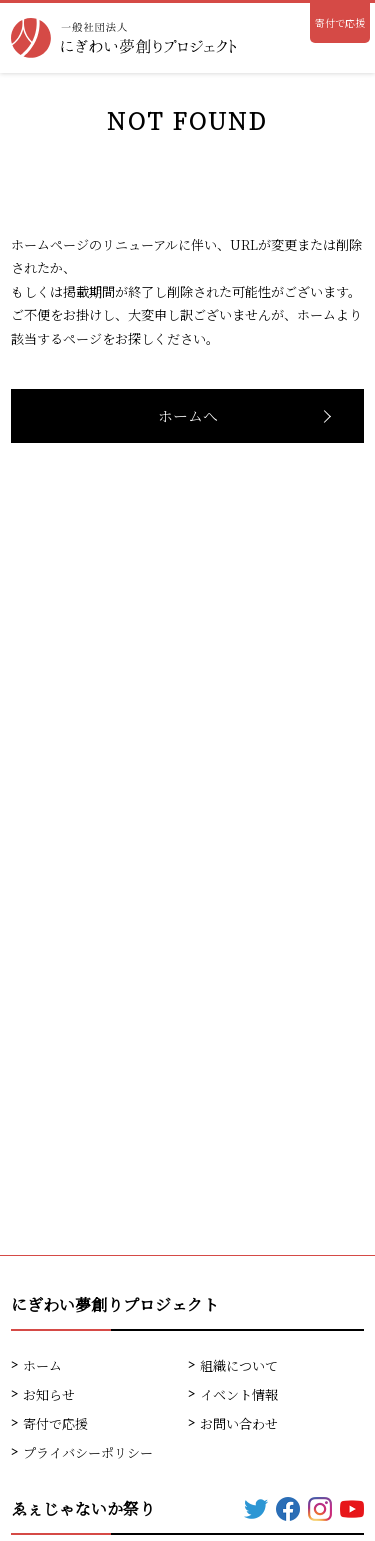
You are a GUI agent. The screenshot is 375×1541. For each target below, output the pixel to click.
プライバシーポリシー (88, 1452)
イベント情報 (239, 1394)
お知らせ (49, 1394)
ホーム (42, 1365)
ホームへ (188, 415)
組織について (239, 1365)
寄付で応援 (340, 22)
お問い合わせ (239, 1423)
